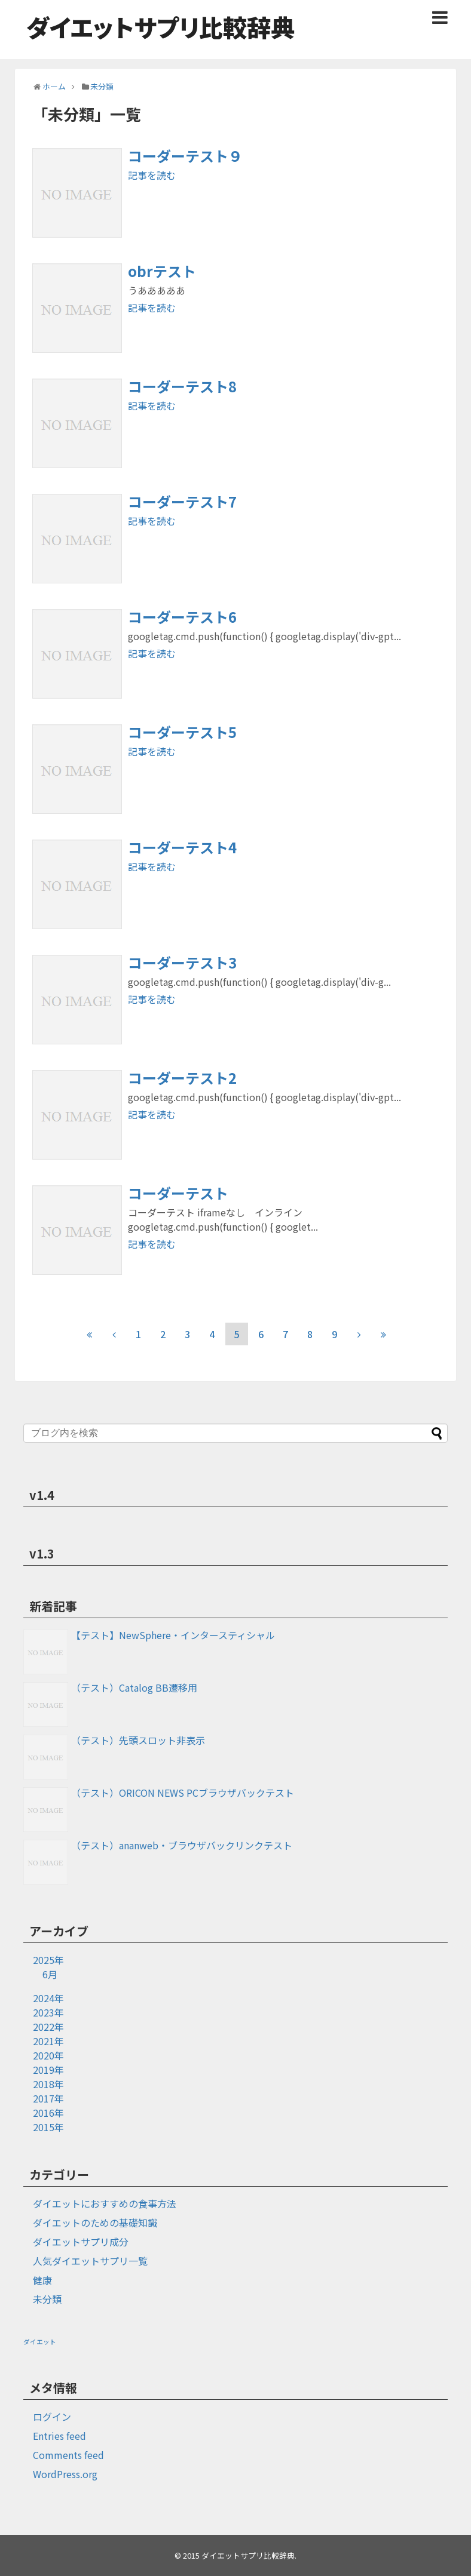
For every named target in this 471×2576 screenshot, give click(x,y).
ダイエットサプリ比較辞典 (160, 27)
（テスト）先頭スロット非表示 (138, 1740)
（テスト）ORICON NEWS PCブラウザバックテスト (182, 1792)
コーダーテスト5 (182, 731)
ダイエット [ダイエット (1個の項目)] (39, 2341)
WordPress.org (65, 2474)
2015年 (48, 2127)
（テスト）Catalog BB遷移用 (134, 1687)
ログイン (52, 2416)
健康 (42, 2280)
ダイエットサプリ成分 (81, 2241)
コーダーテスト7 (182, 501)
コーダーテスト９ (185, 155)
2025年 (48, 1960)
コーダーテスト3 (182, 962)
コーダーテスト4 (182, 847)
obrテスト (162, 270)
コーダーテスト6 (182, 616)
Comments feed (68, 2455)
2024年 (48, 1998)
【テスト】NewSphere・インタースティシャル (173, 1635)
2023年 (48, 2012)
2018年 (48, 2084)
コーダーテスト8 (182, 386)
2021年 (48, 2041)
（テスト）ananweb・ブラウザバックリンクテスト (181, 1845)
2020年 (48, 2055)
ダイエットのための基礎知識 (95, 2222)
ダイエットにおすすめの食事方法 (104, 2203)
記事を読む (152, 175)
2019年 (48, 2069)
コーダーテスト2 (182, 1077)
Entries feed (59, 2436)
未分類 (47, 2299)
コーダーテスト (178, 1192)
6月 (49, 1974)
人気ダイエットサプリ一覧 (90, 2261)
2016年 (48, 2112)
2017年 (48, 2098)
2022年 (48, 2026)
